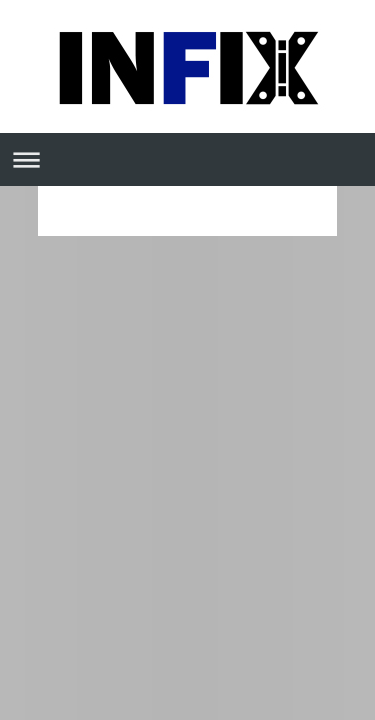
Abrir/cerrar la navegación (187, 159)
